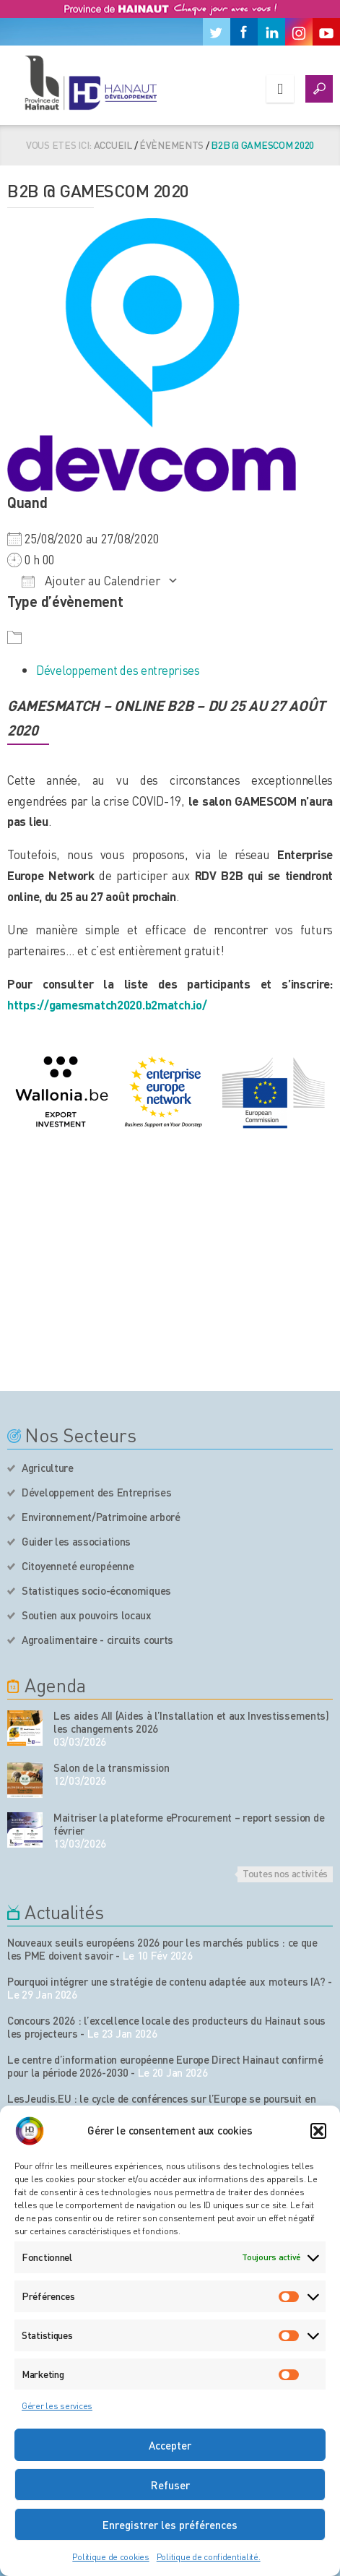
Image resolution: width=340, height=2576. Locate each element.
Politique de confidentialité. (209, 2556)
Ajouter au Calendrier (91, 580)
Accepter (170, 2445)
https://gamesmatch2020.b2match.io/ (106, 1004)
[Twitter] (216, 32)
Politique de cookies (110, 2556)
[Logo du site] (90, 82)
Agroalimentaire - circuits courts (97, 1639)
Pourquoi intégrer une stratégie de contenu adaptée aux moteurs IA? (166, 1981)
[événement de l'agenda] (25, 1728)
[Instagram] (299, 32)
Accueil (113, 144)
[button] (318, 2131)
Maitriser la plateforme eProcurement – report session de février (188, 1824)
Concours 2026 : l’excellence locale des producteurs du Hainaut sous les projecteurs (166, 2027)
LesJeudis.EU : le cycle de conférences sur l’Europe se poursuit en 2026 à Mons (161, 2105)
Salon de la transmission (111, 1767)
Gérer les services (57, 2405)
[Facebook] (244, 32)
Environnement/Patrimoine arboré (101, 1516)
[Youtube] (326, 32)
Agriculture (48, 1467)
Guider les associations (76, 1541)
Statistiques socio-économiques (96, 1590)
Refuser (170, 2485)
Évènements (171, 144)
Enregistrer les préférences (170, 2524)
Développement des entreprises (118, 670)
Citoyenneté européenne (78, 1566)
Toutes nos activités (285, 1872)
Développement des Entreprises (96, 1492)
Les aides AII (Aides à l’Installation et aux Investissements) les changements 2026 (191, 1722)
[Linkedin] (271, 32)
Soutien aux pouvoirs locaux (87, 1615)
